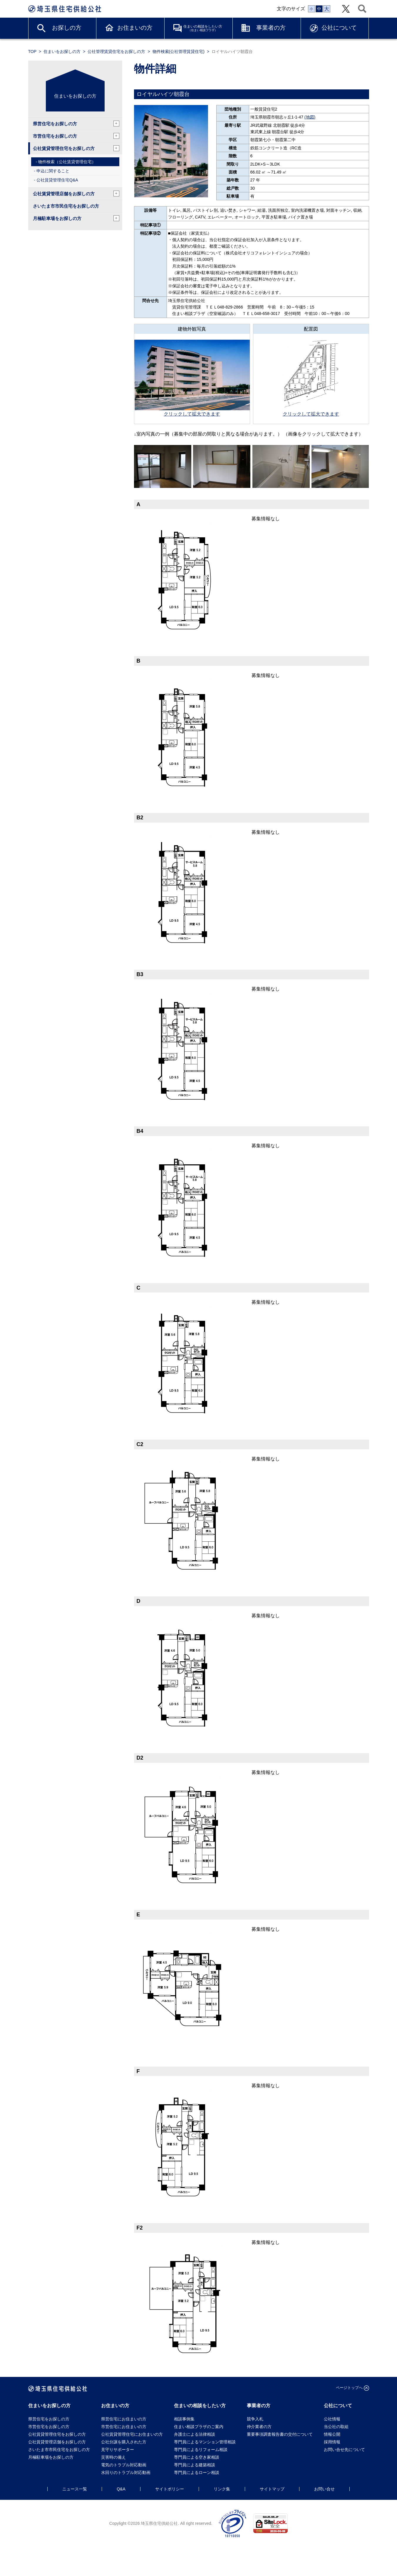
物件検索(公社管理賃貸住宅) (179, 51)
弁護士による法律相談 (194, 2434)
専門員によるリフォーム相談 (200, 2449)
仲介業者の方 (259, 2426)
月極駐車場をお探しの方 (76, 218)
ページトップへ (349, 2387)
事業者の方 (271, 27)
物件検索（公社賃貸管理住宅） (67, 161)
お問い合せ (324, 2489)
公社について (339, 27)
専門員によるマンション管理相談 (205, 2442)
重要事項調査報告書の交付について (280, 2434)
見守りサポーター (117, 2449)
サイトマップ (272, 2489)
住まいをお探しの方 (62, 51)
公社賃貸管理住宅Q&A (57, 180)
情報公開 (332, 2434)
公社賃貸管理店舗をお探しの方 (76, 193)
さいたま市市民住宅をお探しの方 (66, 206)
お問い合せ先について (346, 2449)
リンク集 (222, 2489)
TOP (32, 51)
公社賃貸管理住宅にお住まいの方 (132, 2434)
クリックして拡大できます (192, 413)
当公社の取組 (336, 2426)
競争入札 (255, 2419)
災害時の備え (113, 2457)
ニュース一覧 (74, 2489)
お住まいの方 (135, 27)
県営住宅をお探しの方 (76, 123)
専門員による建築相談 (194, 2464)
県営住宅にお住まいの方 (123, 2419)
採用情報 (332, 2442)
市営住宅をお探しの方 (76, 136)
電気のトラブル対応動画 (123, 2464)
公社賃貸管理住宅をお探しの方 (76, 148)
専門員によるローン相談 (196, 2472)
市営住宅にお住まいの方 (123, 2426)
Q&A (121, 2489)
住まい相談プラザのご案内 (198, 2426)
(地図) (309, 117)
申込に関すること (52, 171)
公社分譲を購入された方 (123, 2442)
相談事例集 (184, 2419)
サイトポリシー (169, 2489)
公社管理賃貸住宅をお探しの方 (116, 51)
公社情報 (332, 2419)
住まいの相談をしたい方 (202, 28)
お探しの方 (66, 27)
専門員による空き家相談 (196, 2457)
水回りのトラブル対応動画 (125, 2472)
